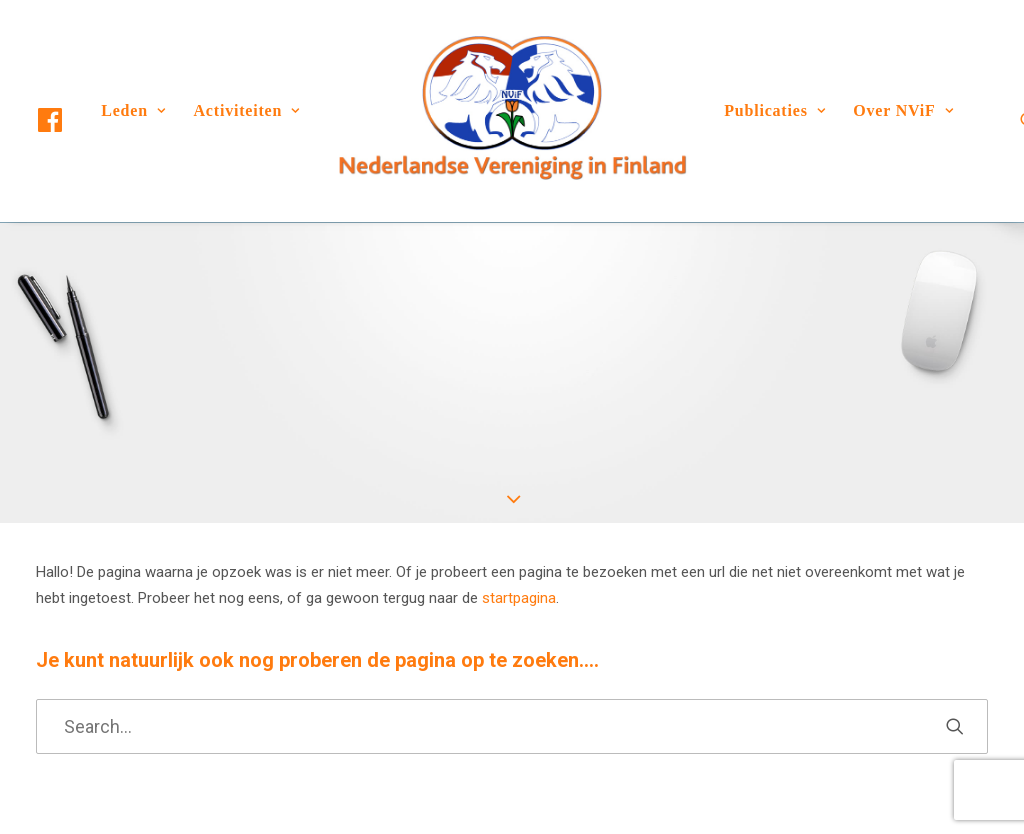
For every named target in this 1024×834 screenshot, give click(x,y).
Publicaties (774, 110)
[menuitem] (68, 120)
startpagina (519, 598)
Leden (133, 110)
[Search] (512, 726)
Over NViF (903, 110)
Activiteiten (247, 110)
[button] (68, 120)
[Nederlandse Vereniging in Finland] (512, 111)
